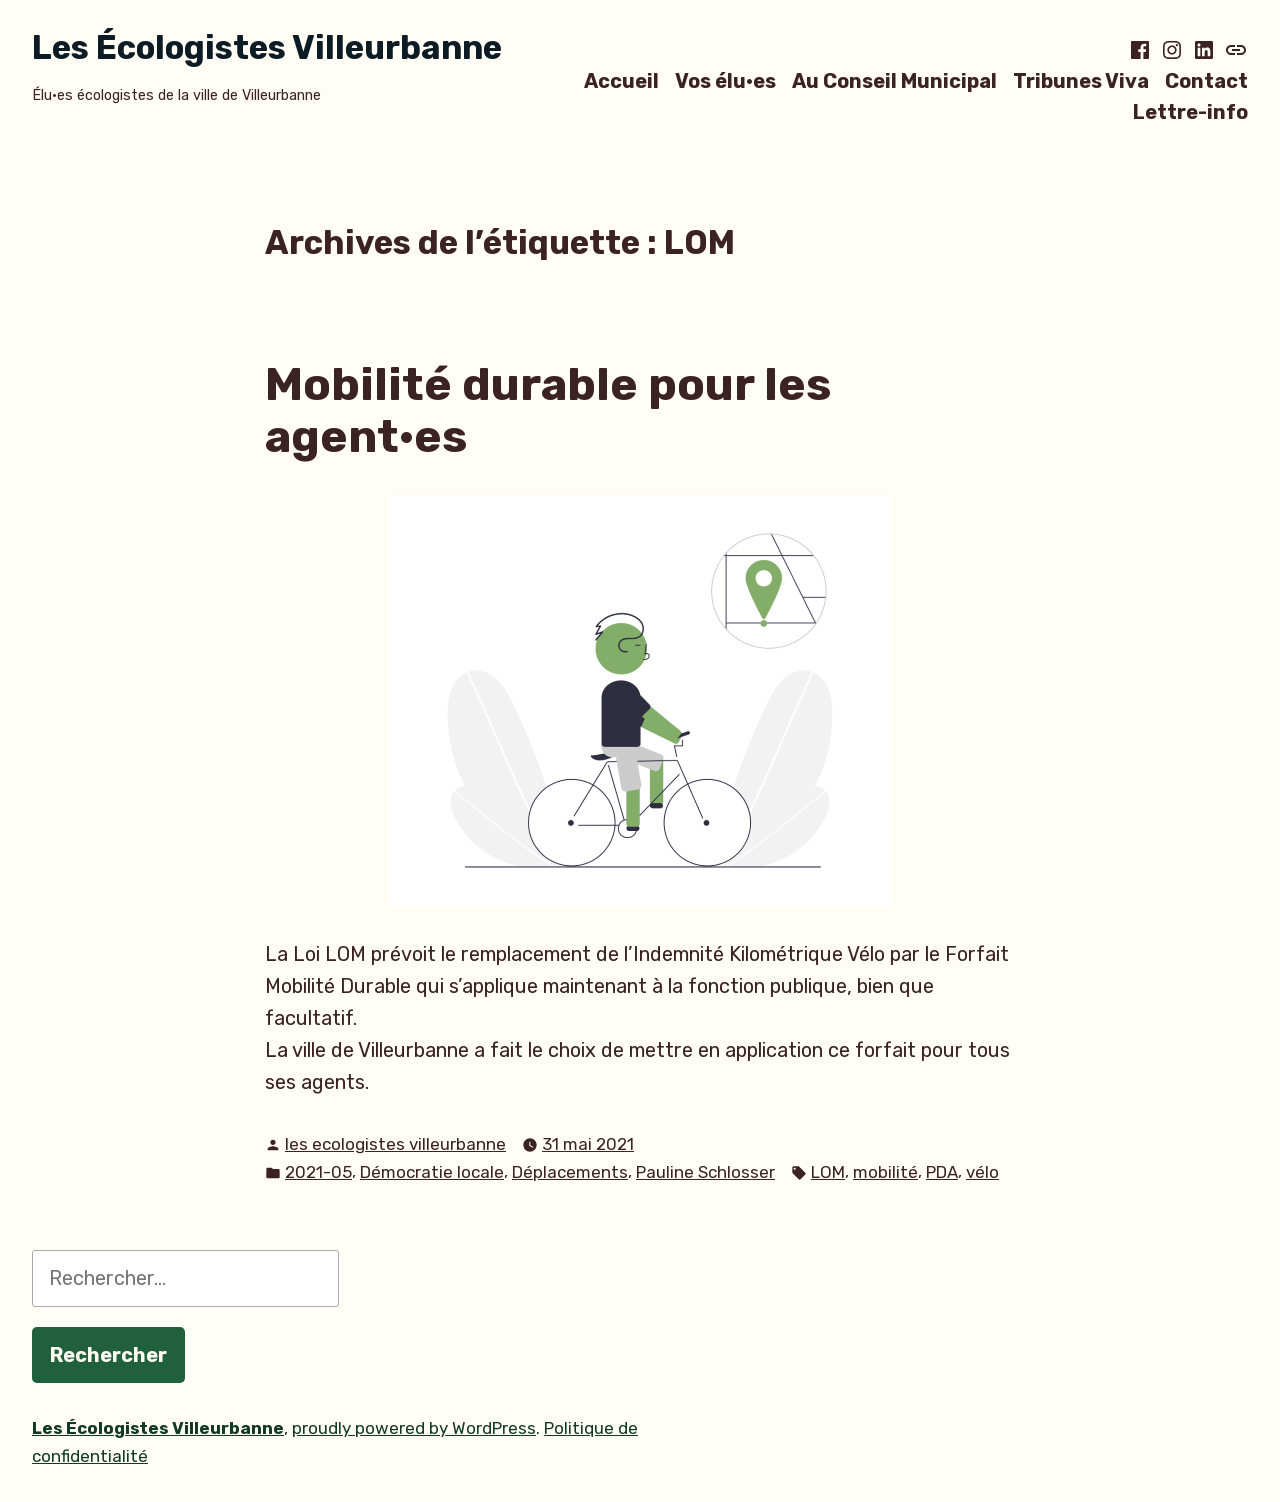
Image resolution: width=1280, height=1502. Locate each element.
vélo (982, 1172)
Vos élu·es (725, 80)
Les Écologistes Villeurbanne (267, 47)
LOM (828, 1172)
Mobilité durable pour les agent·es (548, 410)
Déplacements (570, 1172)
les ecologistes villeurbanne (395, 1144)
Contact (1206, 80)
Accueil (621, 80)
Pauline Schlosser (705, 1172)
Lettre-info (1190, 112)
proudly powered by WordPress (414, 1428)
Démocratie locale (432, 1172)
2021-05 (318, 1172)
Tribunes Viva (1081, 80)
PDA (942, 1172)
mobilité (885, 1172)
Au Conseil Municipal (894, 80)
